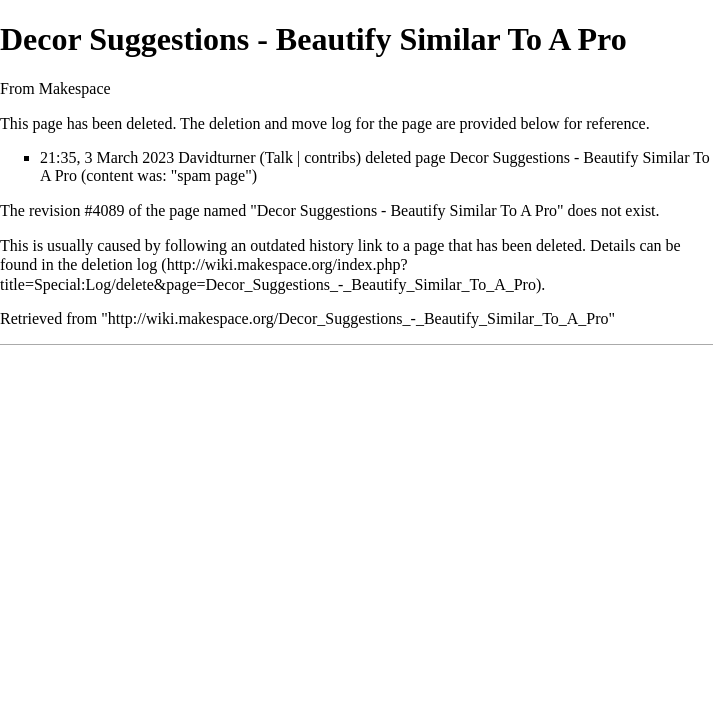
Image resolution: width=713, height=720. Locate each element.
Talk (279, 157)
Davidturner (216, 157)
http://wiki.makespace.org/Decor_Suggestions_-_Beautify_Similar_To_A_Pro (358, 318)
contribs (330, 157)
